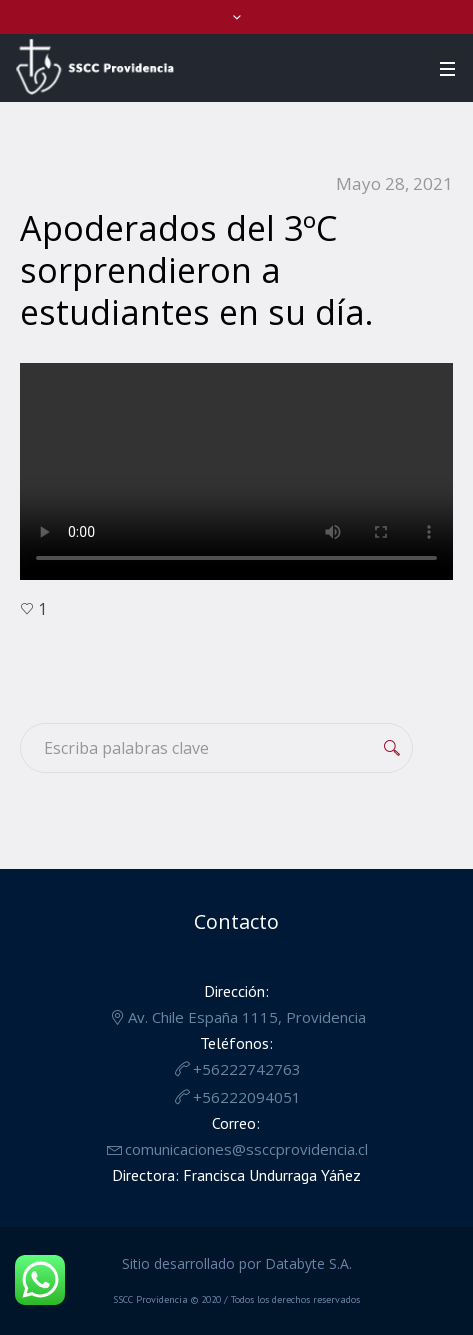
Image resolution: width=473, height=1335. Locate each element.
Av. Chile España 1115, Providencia (247, 1017)
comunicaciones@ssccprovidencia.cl (246, 1149)
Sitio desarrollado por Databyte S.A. (237, 1263)
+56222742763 (247, 1069)
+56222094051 (247, 1097)
